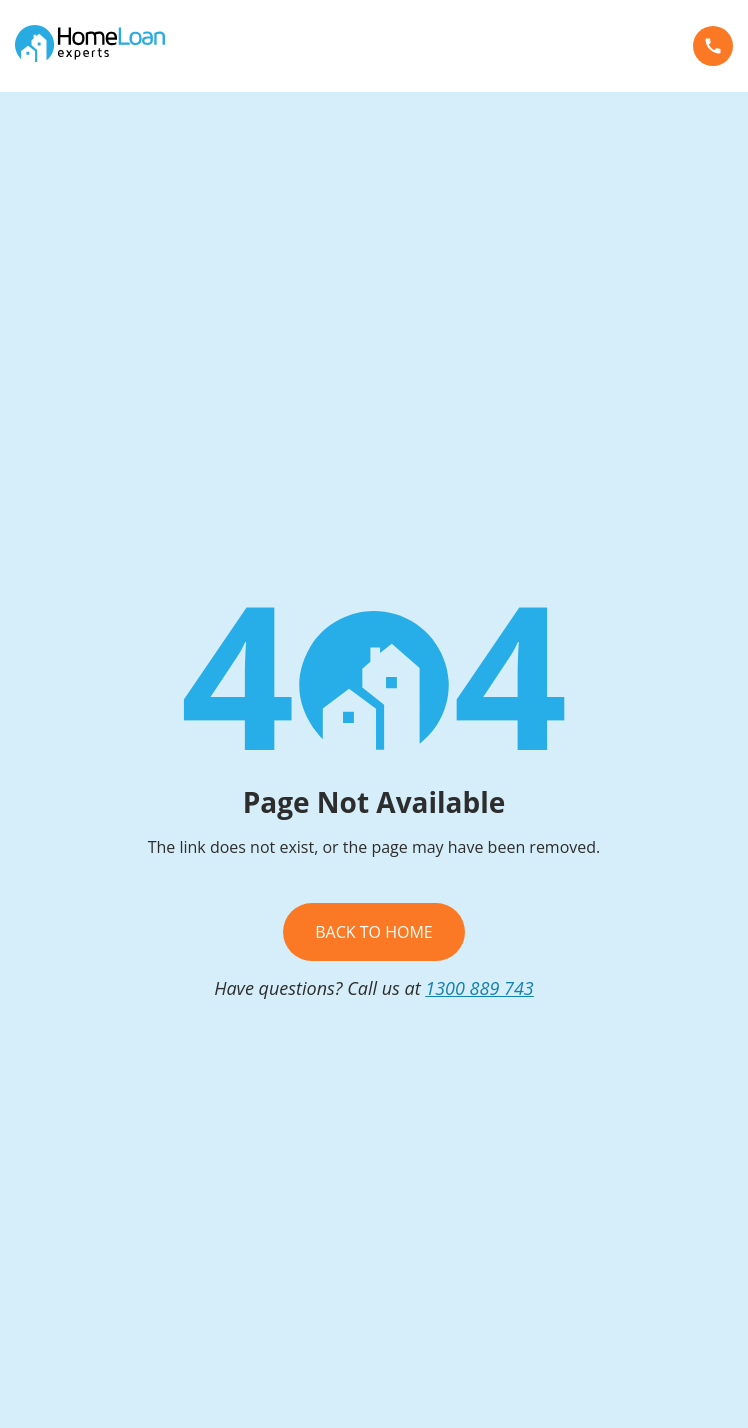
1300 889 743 (479, 988)
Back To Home (373, 932)
